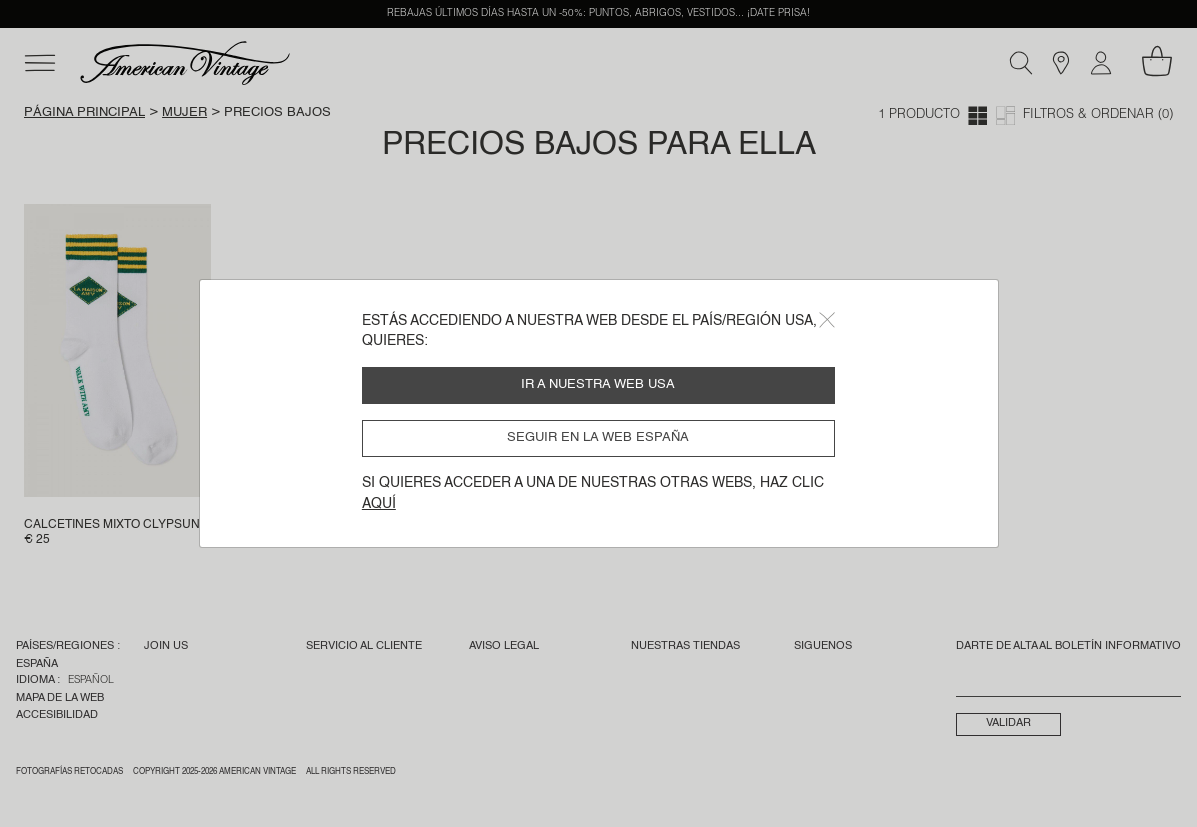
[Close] (827, 320)
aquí (379, 504)
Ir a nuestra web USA (598, 384)
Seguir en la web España (598, 437)
